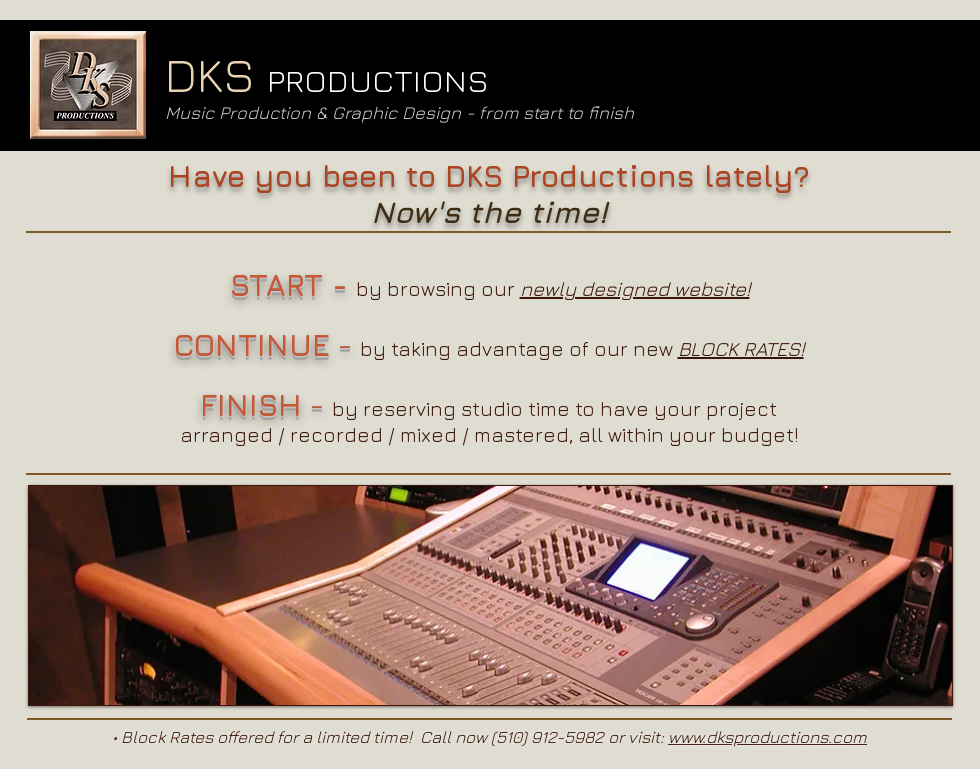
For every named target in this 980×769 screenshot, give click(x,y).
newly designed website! (635, 288)
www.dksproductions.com (767, 737)
